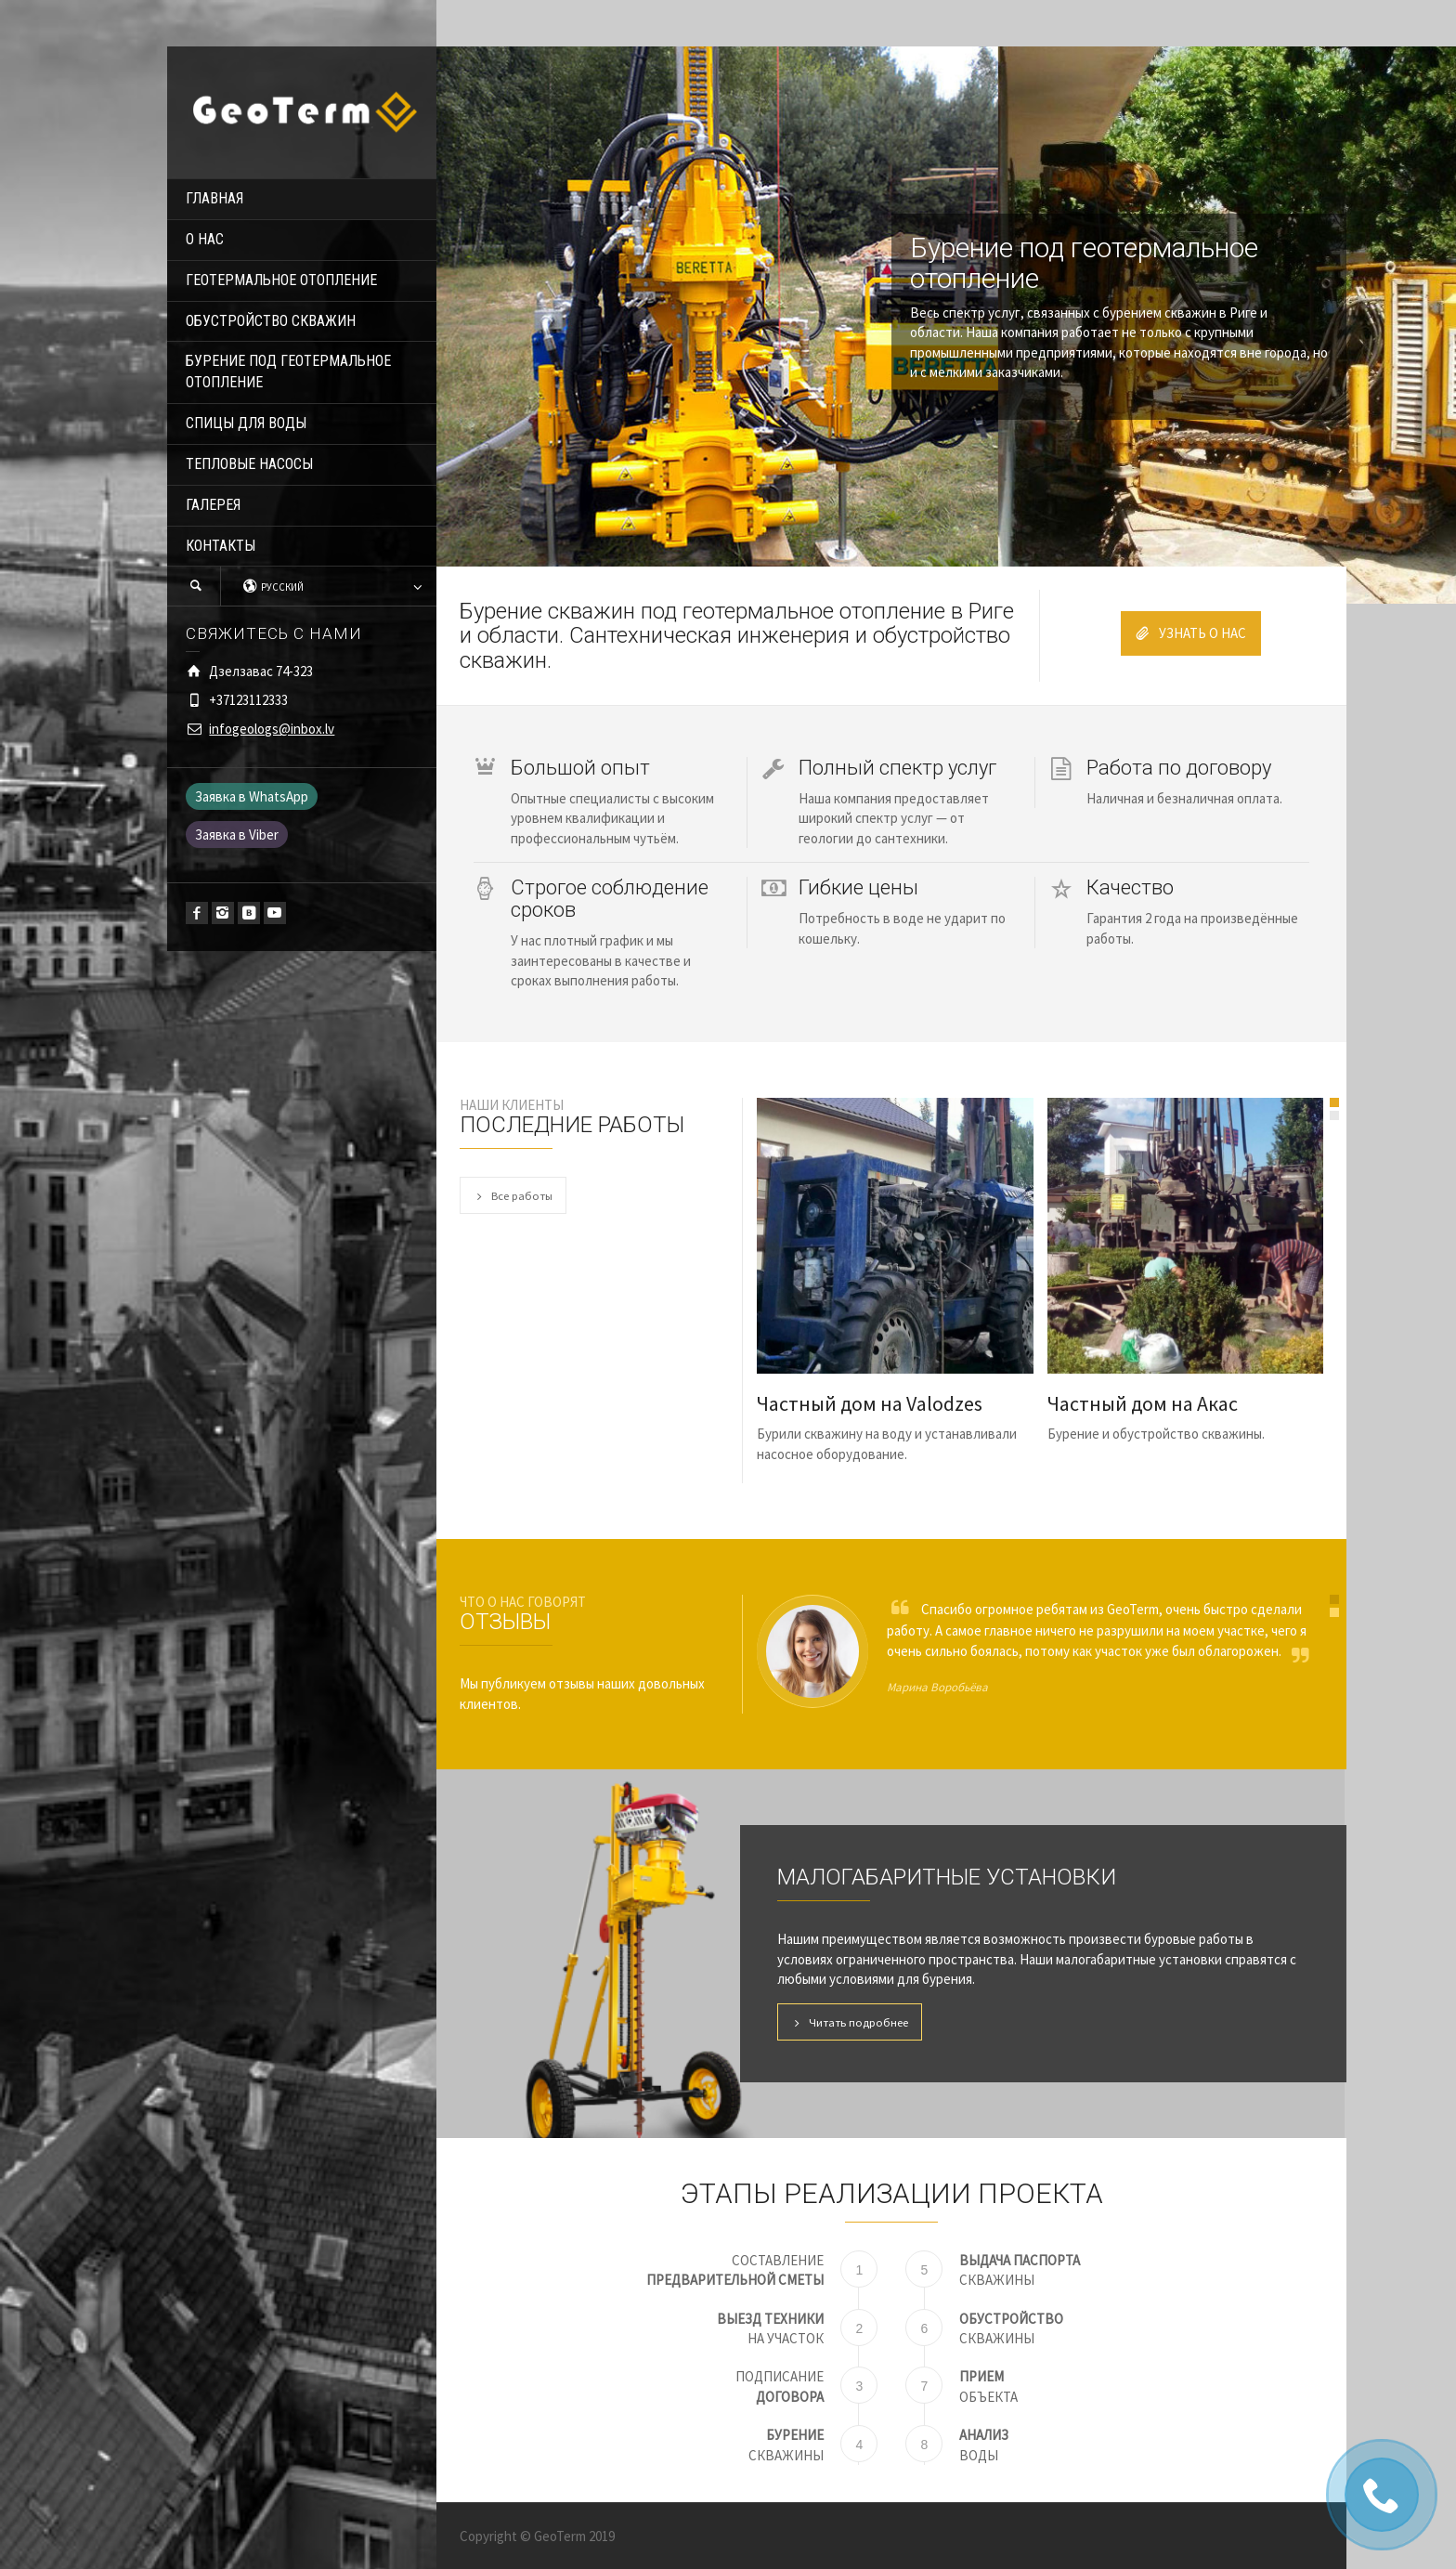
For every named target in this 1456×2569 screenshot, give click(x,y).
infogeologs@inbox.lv (271, 728)
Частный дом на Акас (1142, 1403)
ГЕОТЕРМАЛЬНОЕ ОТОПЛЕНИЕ (281, 280)
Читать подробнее (849, 2022)
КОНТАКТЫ (220, 545)
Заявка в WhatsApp (251, 796)
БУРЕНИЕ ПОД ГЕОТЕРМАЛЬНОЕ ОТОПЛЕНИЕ (288, 371)
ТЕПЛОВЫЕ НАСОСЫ (249, 464)
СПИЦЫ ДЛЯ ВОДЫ (246, 423)
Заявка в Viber (237, 834)
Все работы (513, 1195)
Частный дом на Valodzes (869, 1403)
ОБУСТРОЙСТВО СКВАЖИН (271, 321)
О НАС (205, 239)
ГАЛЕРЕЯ (213, 505)
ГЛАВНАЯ (214, 198)
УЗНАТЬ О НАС (1191, 633)
